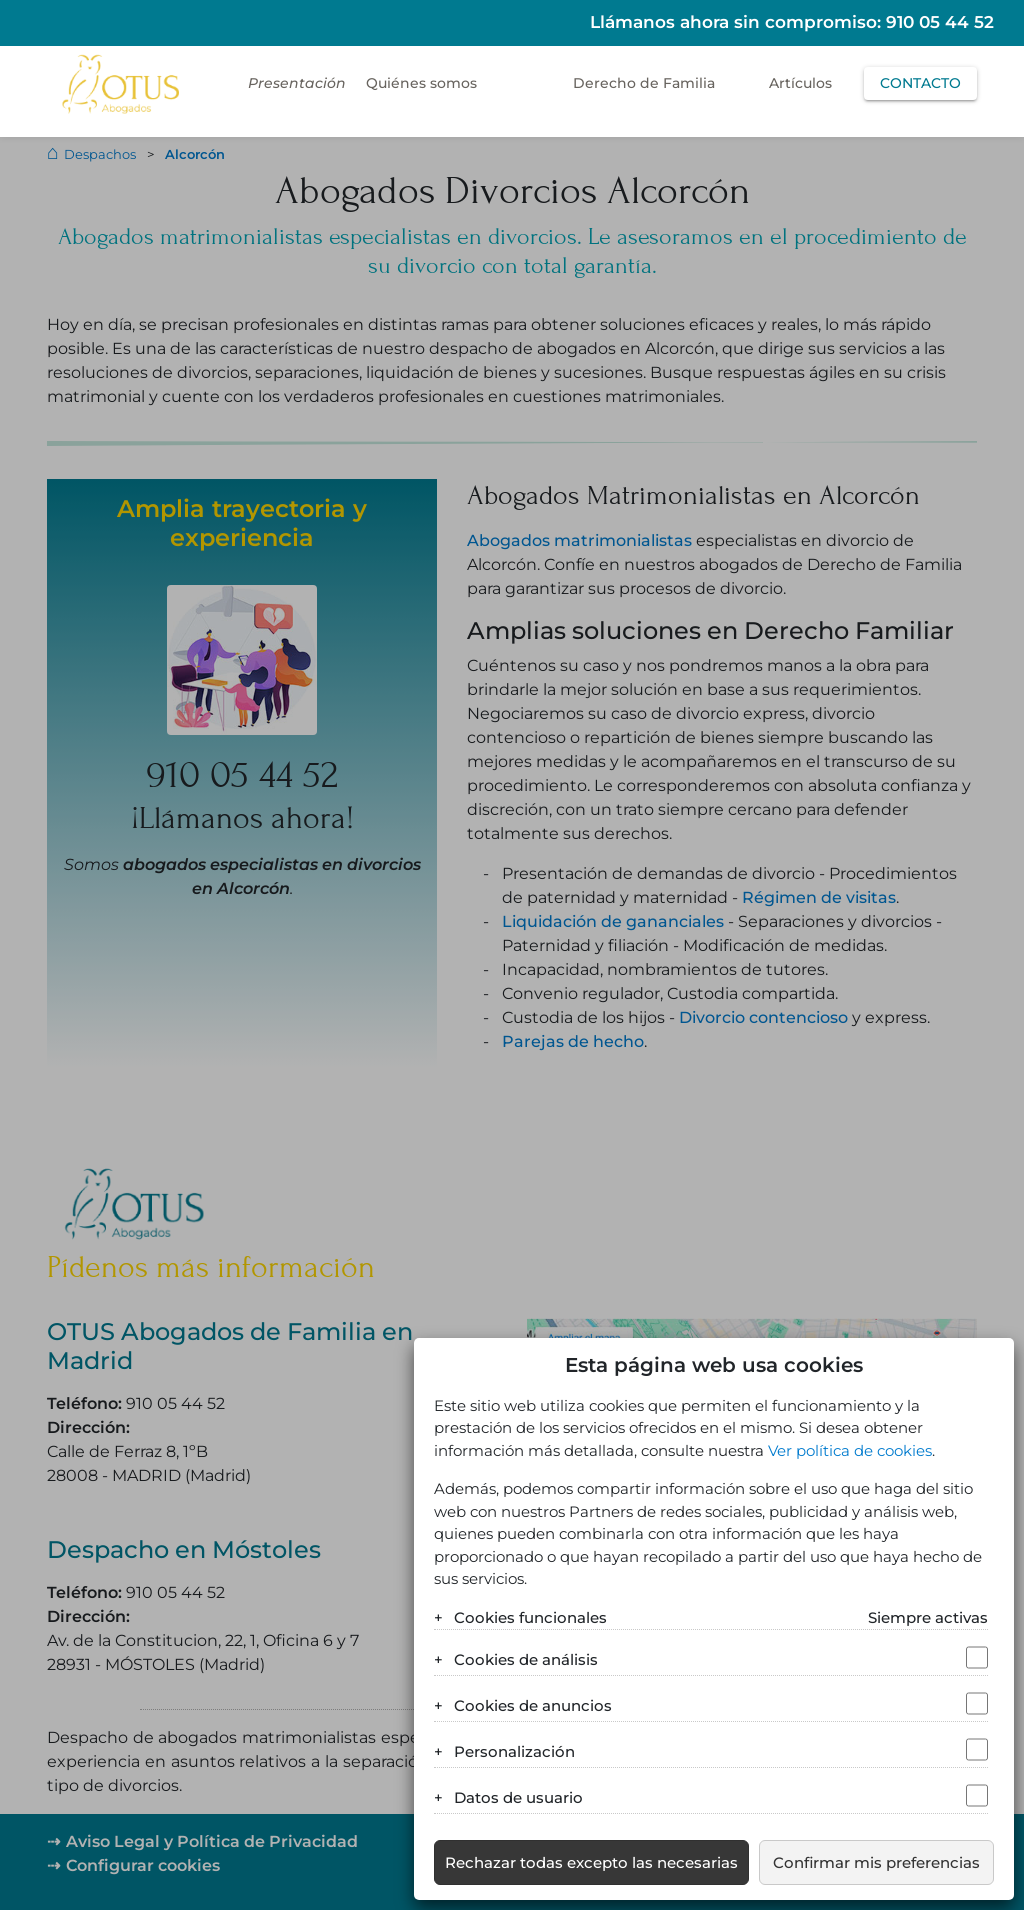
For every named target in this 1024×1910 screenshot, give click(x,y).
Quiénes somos (421, 83)
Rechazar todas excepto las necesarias (591, 1862)
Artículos (800, 83)
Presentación (297, 83)
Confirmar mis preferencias (876, 1862)
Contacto (920, 83)
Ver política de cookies (850, 1450)
